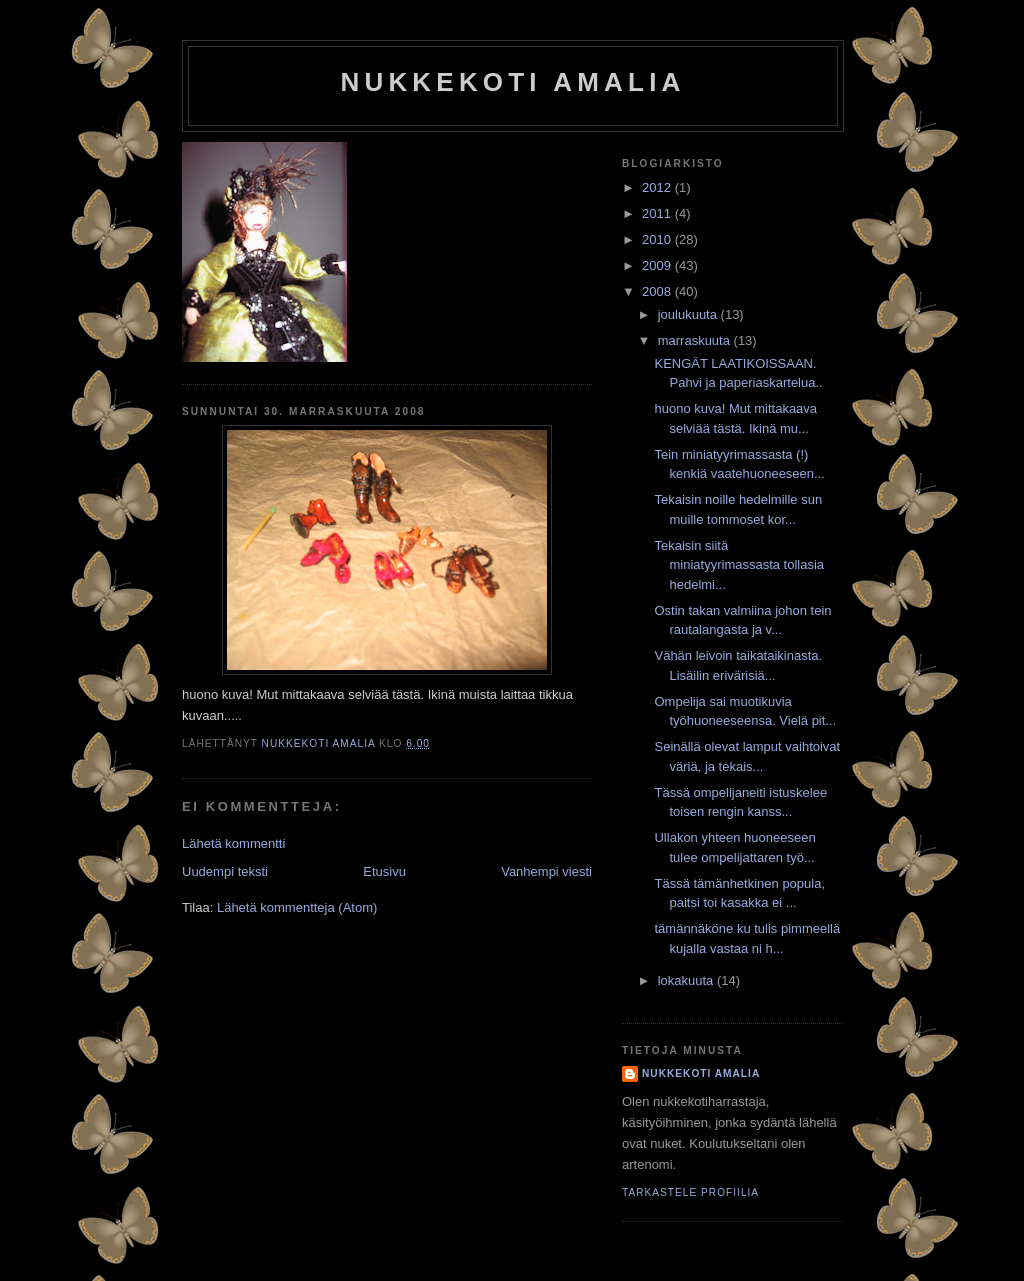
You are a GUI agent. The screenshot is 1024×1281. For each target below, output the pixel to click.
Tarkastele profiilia (690, 1192)
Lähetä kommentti (233, 843)
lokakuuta (687, 980)
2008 (658, 291)
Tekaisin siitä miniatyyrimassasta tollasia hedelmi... (739, 565)
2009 (658, 265)
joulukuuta (689, 314)
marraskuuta (696, 340)
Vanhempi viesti (546, 871)
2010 (658, 239)
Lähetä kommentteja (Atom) (297, 907)
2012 (658, 187)
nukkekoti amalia (512, 82)
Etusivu (384, 871)
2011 (658, 213)
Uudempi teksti (225, 871)
